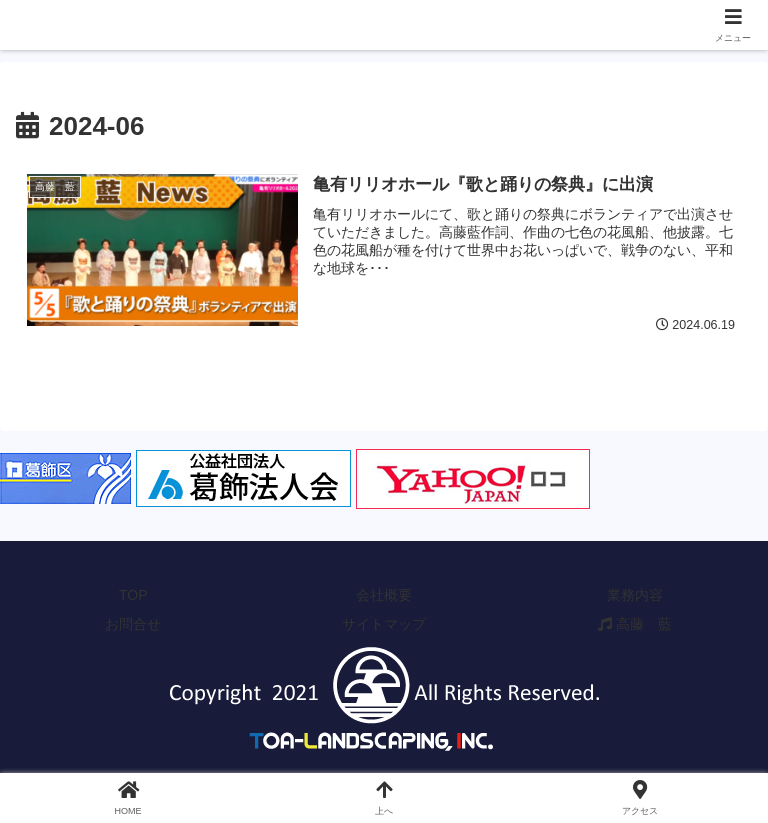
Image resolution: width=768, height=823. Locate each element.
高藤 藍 (635, 624)
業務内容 (635, 595)
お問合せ (133, 624)
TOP (133, 595)
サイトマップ (384, 624)
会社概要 (384, 595)
